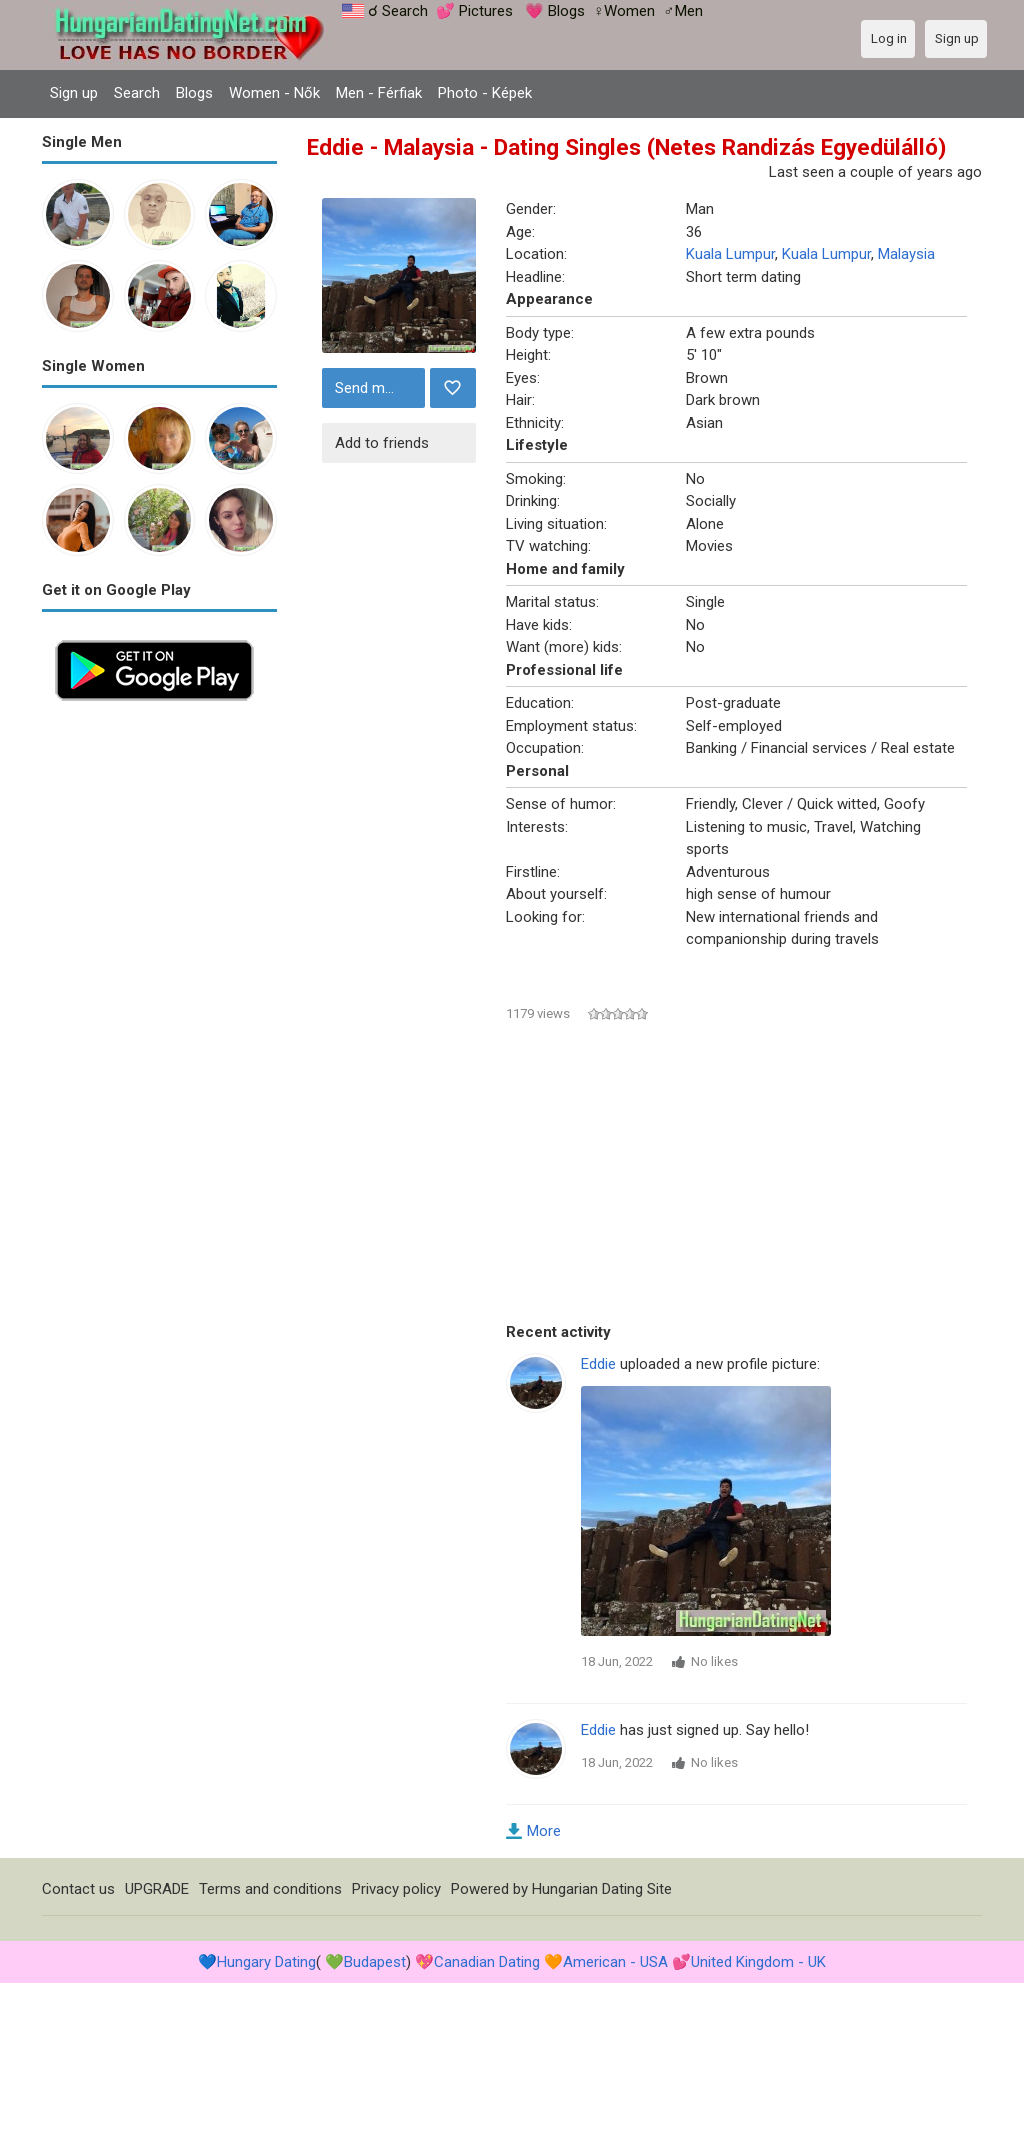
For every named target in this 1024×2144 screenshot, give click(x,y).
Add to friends (382, 443)
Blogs (194, 93)
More (544, 1831)
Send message (378, 388)
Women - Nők (274, 93)
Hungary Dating (266, 1962)
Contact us (78, 1889)
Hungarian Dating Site (602, 1889)
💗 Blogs (555, 11)
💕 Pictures (474, 11)
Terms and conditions (270, 1889)
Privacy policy (396, 1889)
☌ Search (398, 11)
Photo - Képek (485, 93)
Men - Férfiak (379, 93)
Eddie (598, 1364)
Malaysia (906, 254)
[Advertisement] (159, 1014)
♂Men (682, 11)
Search (137, 93)
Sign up (74, 93)
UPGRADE (157, 1889)
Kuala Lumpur (730, 254)
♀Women (624, 11)
